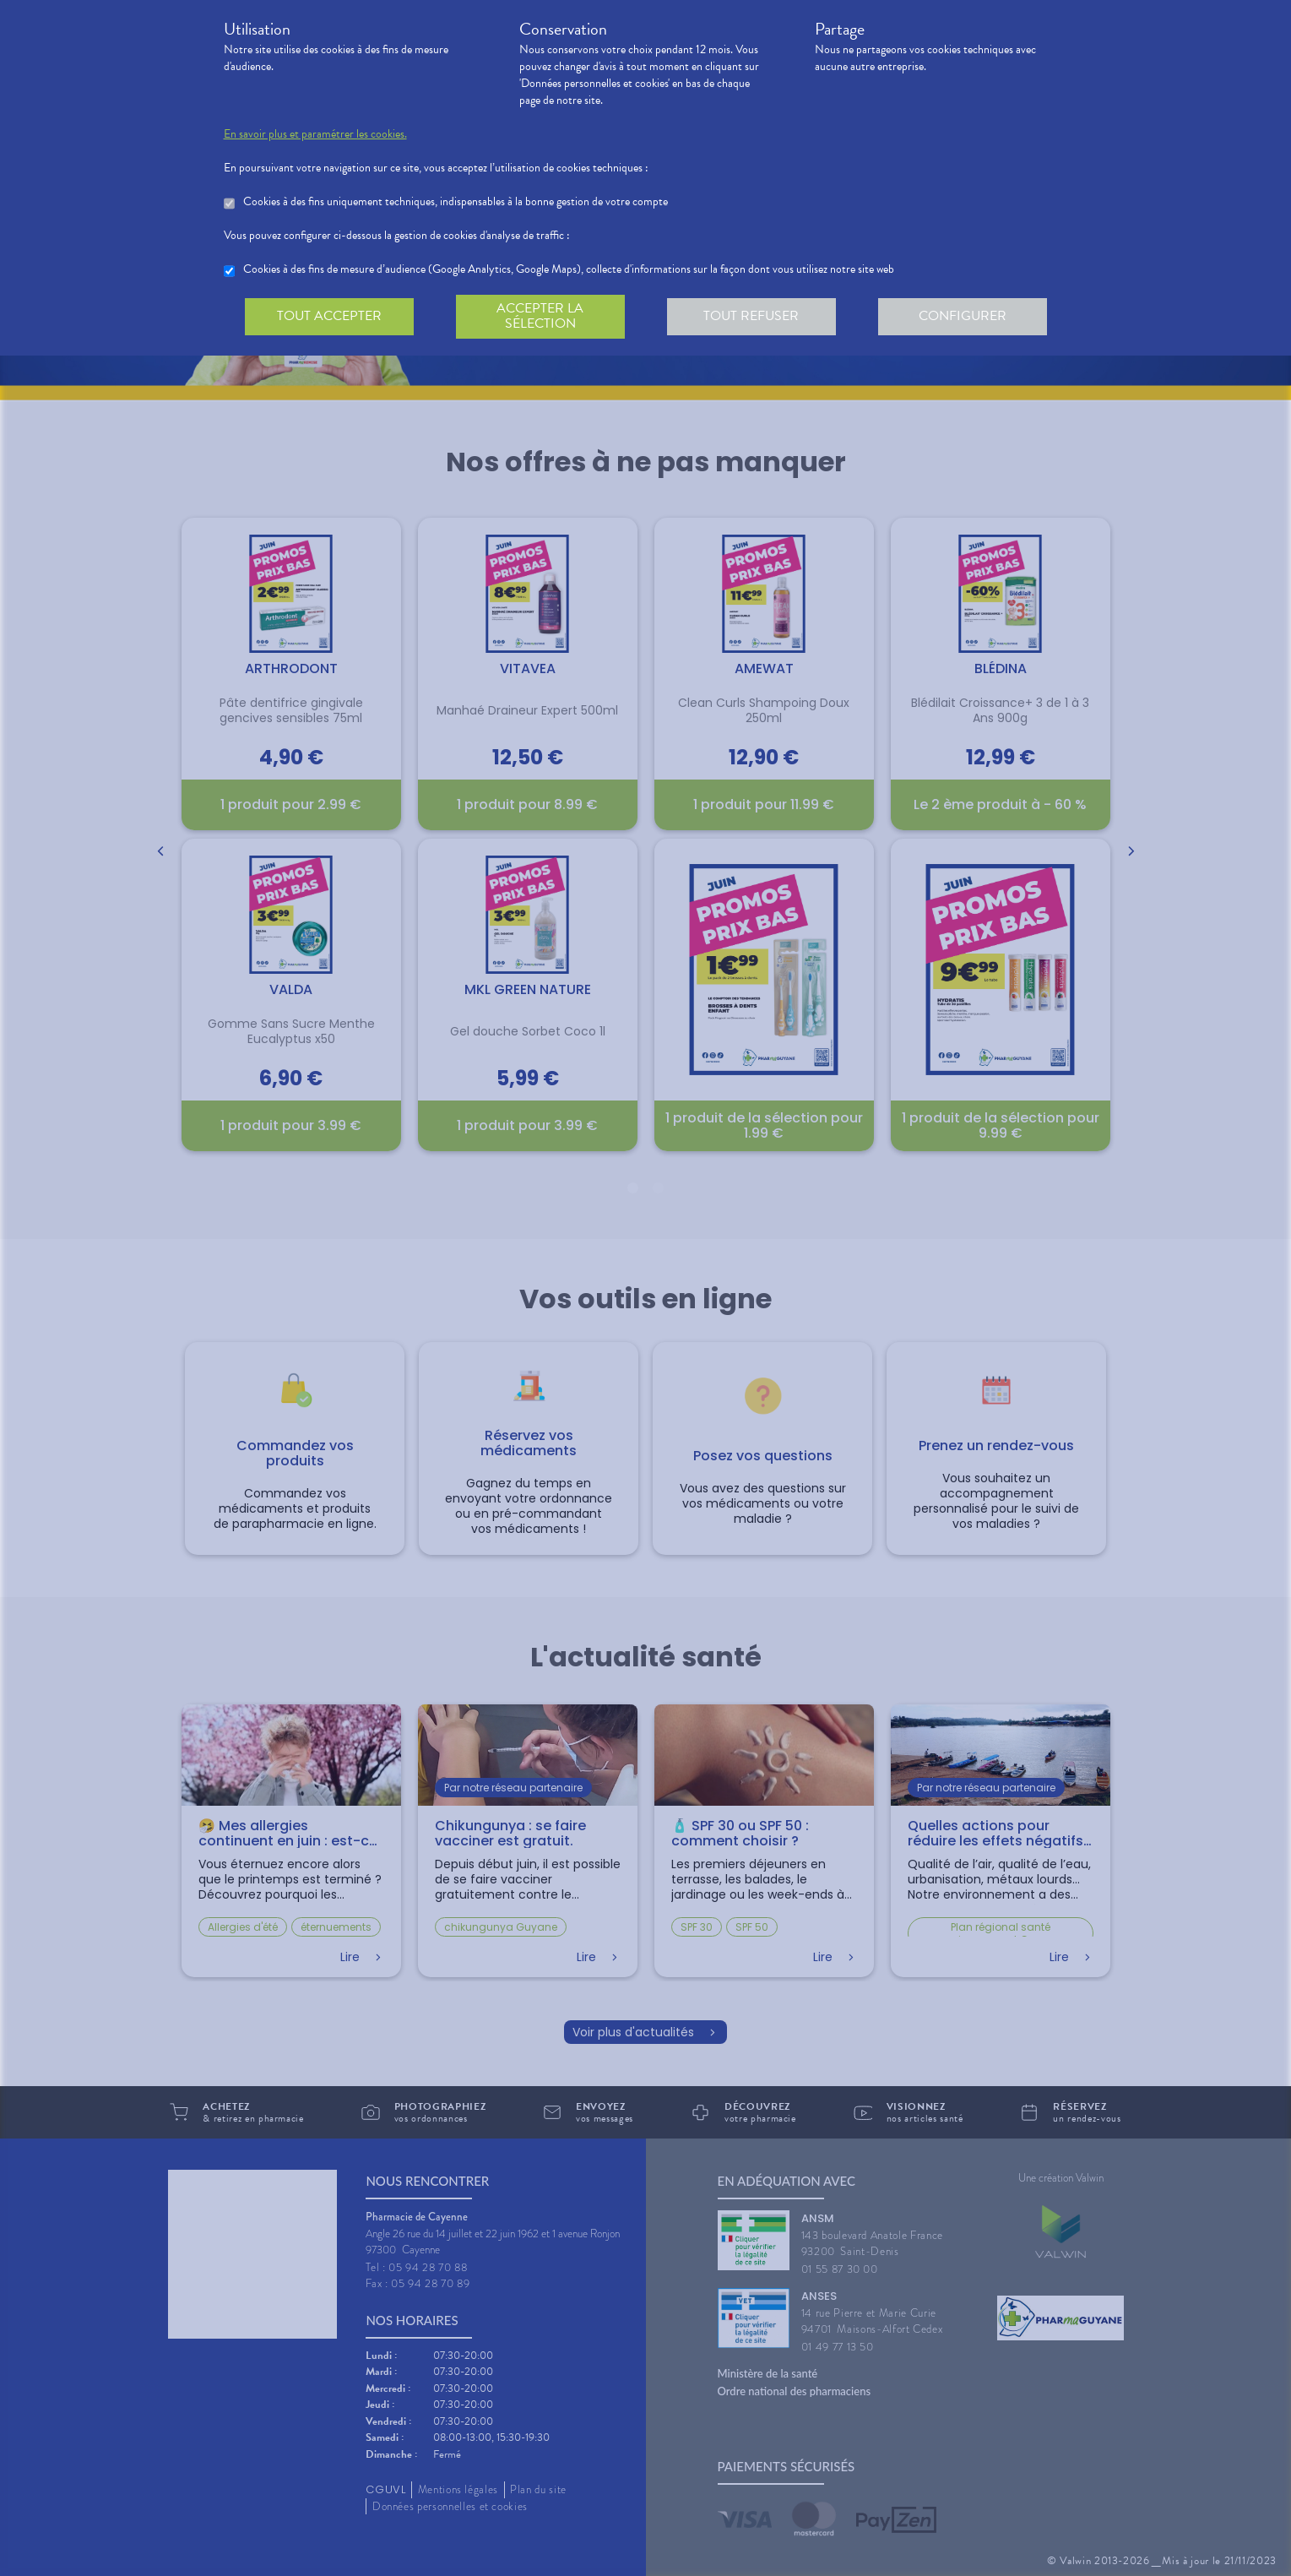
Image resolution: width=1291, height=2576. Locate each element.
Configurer (962, 316)
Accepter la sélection (539, 316)
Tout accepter (329, 316)
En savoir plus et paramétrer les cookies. (315, 134)
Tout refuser (751, 316)
